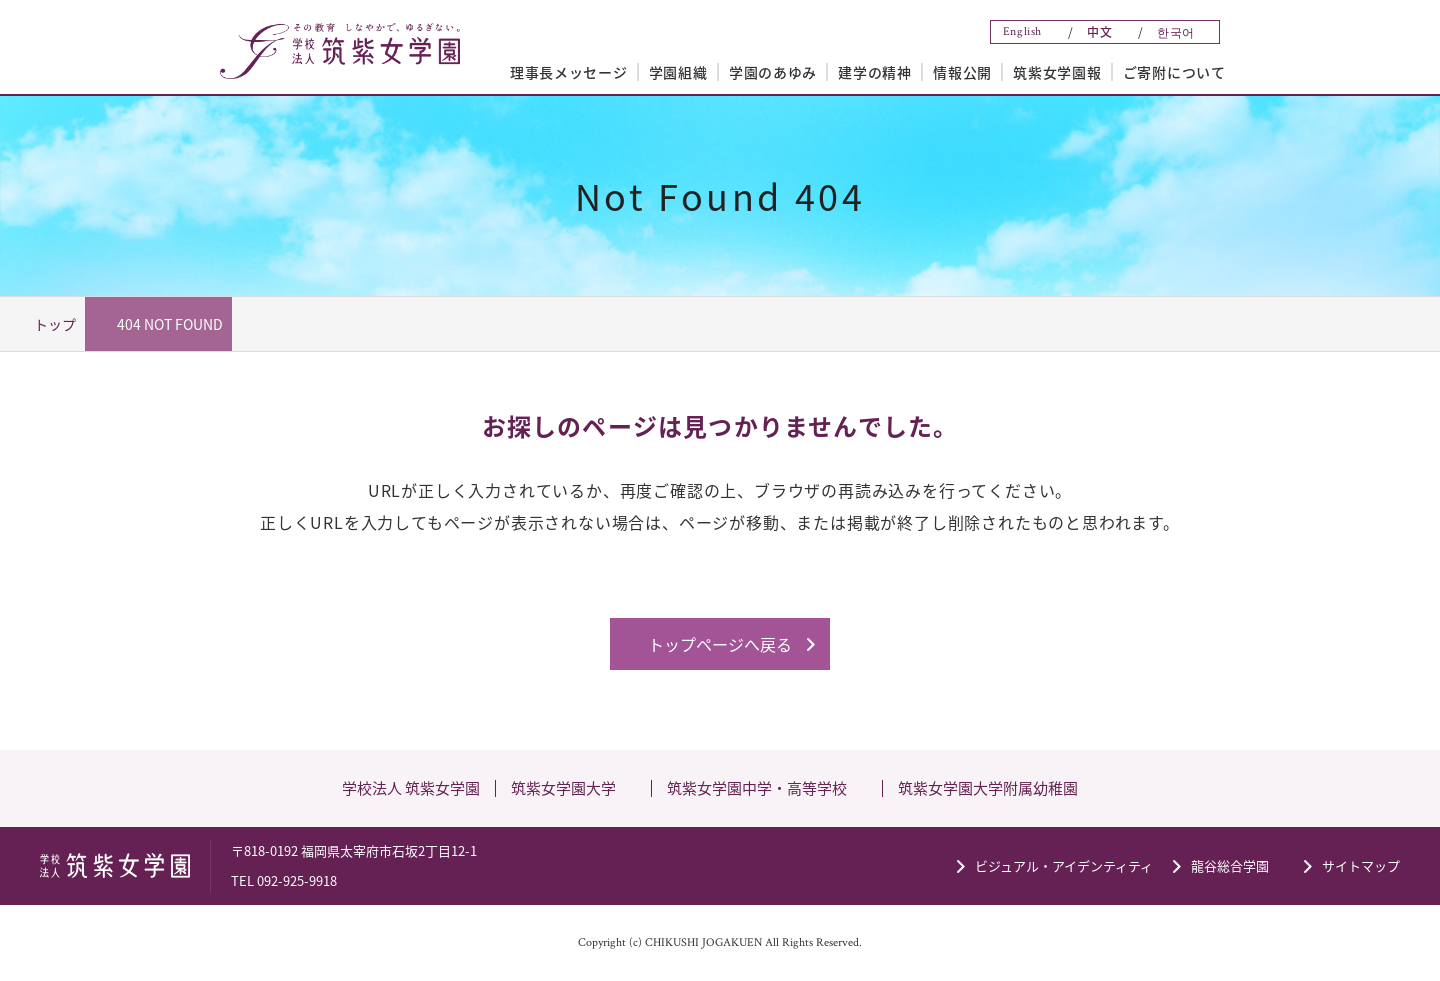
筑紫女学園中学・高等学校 (757, 788)
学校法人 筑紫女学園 (411, 788)
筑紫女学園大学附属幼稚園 (988, 788)
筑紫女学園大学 (563, 788)
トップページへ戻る (720, 644)
